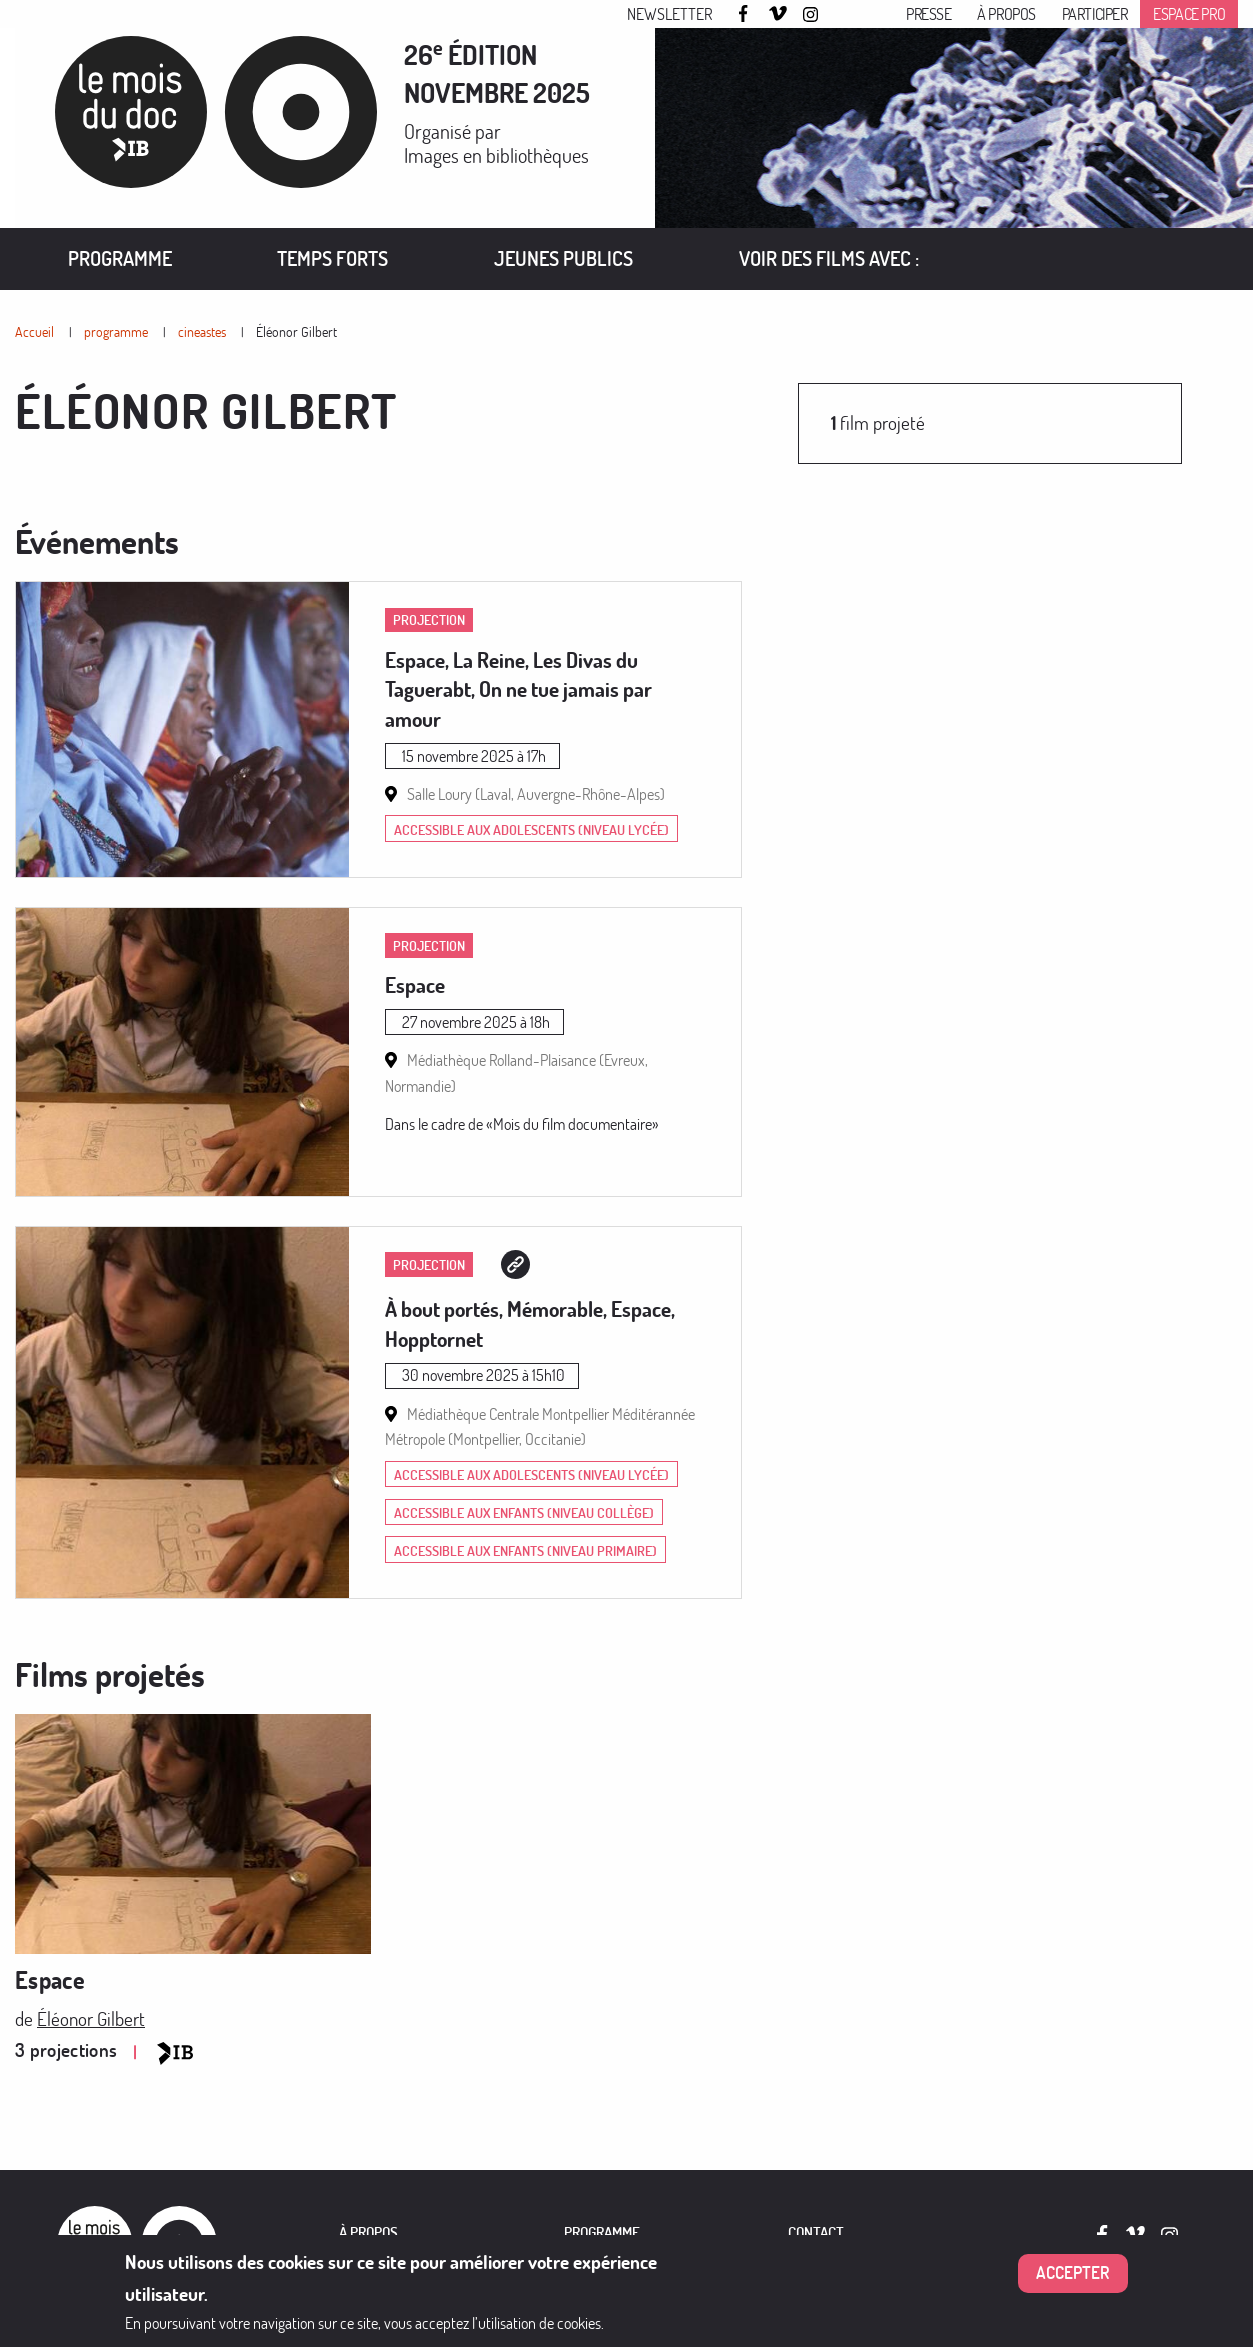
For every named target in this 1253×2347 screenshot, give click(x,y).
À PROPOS (368, 2232)
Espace (415, 985)
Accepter (1073, 2282)
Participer (1095, 14)
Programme (120, 258)
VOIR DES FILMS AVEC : (829, 258)
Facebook (746, 13)
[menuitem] (120, 259)
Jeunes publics (563, 258)
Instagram (812, 15)
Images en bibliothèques (496, 155)
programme (116, 331)
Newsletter (669, 14)
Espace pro (1189, 14)
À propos (1006, 14)
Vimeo (778, 15)
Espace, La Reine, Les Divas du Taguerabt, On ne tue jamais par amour (518, 689)
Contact (816, 2232)
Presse (929, 14)
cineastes (202, 331)
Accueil (34, 331)
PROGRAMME (602, 2232)
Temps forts (332, 258)
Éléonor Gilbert (296, 331)
